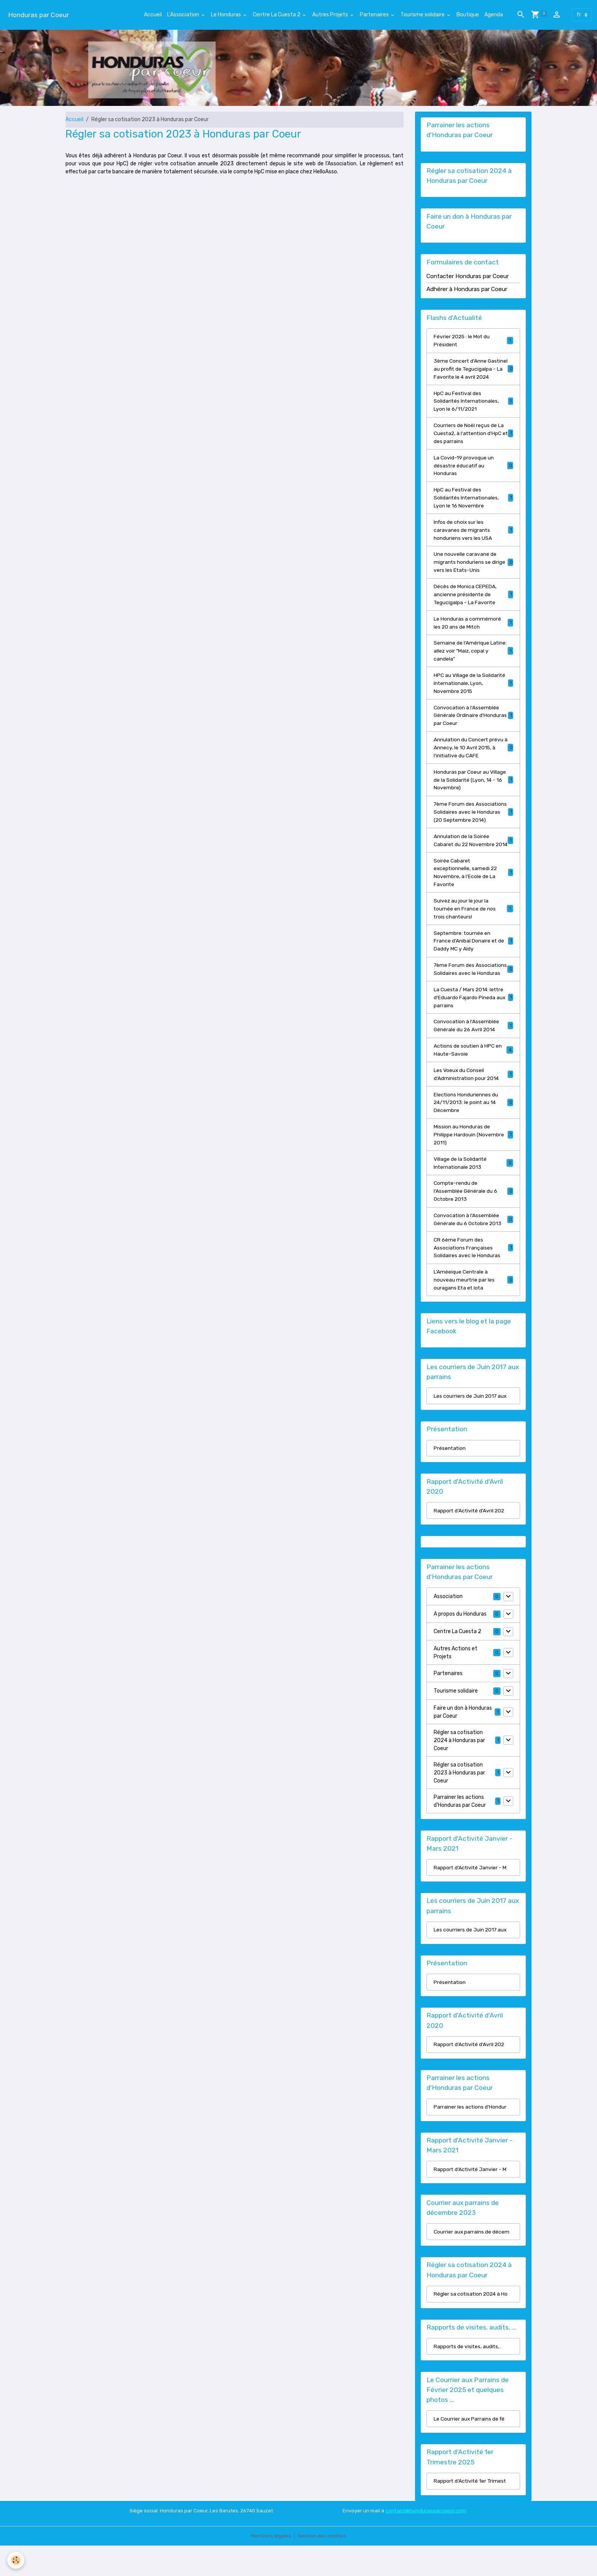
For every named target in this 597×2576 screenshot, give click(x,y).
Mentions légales (271, 2566)
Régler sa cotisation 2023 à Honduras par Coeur (459, 1801)
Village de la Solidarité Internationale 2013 (473, 1191)
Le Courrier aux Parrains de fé (470, 2449)
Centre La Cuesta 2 (277, 14)
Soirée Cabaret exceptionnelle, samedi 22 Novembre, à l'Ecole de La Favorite (473, 891)
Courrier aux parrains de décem (472, 2261)
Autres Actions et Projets (455, 1681)
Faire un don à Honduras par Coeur (463, 1741)
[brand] (38, 14)
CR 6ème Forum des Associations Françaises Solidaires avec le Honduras (473, 1276)
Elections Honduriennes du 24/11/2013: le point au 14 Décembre (473, 1130)
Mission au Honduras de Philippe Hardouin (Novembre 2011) (473, 1163)
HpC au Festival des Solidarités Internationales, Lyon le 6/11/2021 (473, 409)
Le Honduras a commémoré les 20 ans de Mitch (473, 632)
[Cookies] (16, 2560)
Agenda (493, 14)
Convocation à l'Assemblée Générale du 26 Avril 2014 (473, 1053)
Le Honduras (226, 14)
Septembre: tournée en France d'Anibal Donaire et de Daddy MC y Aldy (473, 960)
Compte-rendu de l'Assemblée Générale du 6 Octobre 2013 (473, 1219)
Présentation (450, 1477)
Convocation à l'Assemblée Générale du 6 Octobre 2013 (473, 1248)
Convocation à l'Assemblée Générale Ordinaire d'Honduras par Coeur (473, 725)
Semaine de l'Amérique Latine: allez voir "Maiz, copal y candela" (473, 661)
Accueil (153, 14)
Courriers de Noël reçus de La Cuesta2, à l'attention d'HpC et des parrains (473, 442)
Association (448, 1625)
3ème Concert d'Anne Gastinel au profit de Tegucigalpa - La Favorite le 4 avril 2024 (473, 373)
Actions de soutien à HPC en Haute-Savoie (473, 1077)
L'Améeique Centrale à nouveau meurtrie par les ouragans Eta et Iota (473, 1309)
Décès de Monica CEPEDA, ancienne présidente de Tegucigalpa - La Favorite (473, 604)
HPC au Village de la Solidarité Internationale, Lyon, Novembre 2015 (473, 693)
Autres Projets (330, 14)
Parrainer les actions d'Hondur (470, 2136)
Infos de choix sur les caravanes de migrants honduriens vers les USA (473, 539)
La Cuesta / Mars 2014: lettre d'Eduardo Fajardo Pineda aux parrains (473, 1025)
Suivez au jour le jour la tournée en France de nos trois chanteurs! (473, 928)
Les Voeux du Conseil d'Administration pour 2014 (473, 1102)
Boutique (468, 14)
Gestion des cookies (322, 2566)
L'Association (183, 14)
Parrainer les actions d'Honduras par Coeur (460, 1830)
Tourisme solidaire (423, 14)
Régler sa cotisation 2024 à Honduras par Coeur (459, 1769)
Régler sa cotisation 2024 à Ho (471, 2324)
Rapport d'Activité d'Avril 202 (470, 1539)
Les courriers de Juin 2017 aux (471, 1425)
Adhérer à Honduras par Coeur (466, 289)
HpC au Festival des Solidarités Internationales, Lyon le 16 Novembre (473, 507)
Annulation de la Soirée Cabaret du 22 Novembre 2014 (473, 855)
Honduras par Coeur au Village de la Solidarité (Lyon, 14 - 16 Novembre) (473, 790)
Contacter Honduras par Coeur (467, 276)
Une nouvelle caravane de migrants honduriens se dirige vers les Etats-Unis (473, 571)
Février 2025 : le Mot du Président (473, 341)
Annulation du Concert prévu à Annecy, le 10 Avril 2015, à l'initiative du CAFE (473, 758)
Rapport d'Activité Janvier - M (471, 1896)
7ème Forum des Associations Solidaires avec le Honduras (473, 992)
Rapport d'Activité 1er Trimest (471, 2511)
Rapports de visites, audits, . (468, 2376)
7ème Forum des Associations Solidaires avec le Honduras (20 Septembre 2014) (473, 822)
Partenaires (375, 14)
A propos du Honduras (460, 1643)
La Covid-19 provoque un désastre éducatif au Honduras (473, 474)
